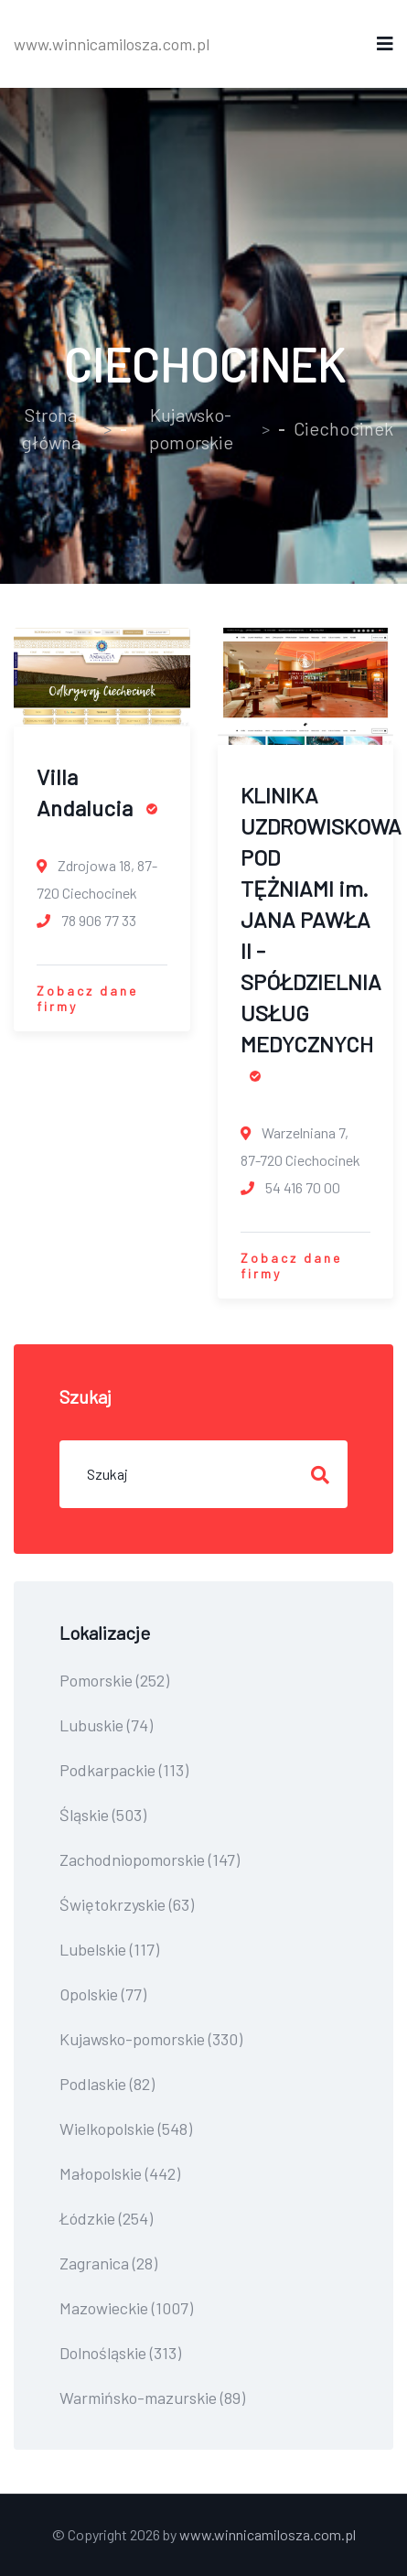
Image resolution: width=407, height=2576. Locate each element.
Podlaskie (107, 2084)
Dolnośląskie (120, 2353)
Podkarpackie (123, 1770)
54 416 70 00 (290, 1187)
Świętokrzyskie (126, 1904)
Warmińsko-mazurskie (152, 2397)
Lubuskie (106, 1725)
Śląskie (102, 1815)
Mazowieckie (126, 2308)
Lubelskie (109, 1949)
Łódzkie (106, 2218)
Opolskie (102, 1994)
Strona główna (50, 428)
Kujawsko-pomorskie (191, 428)
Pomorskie (114, 1680)
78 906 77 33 (86, 920)
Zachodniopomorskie (149, 1859)
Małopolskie (119, 2173)
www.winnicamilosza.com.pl (111, 44)
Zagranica (108, 2263)
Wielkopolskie (125, 2128)
